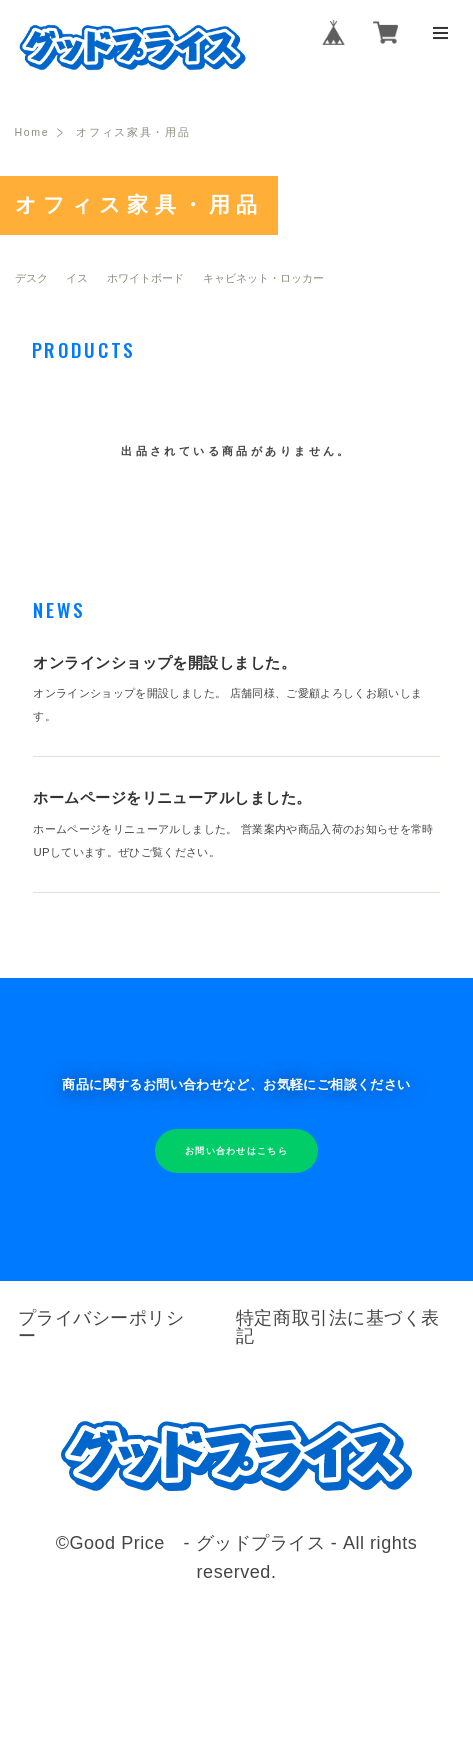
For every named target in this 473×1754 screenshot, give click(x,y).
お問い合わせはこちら (236, 1163)
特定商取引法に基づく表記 (339, 1338)
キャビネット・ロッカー (263, 280)
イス (77, 280)
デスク (31, 280)
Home (33, 134)
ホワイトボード (145, 280)
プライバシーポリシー (102, 1338)
